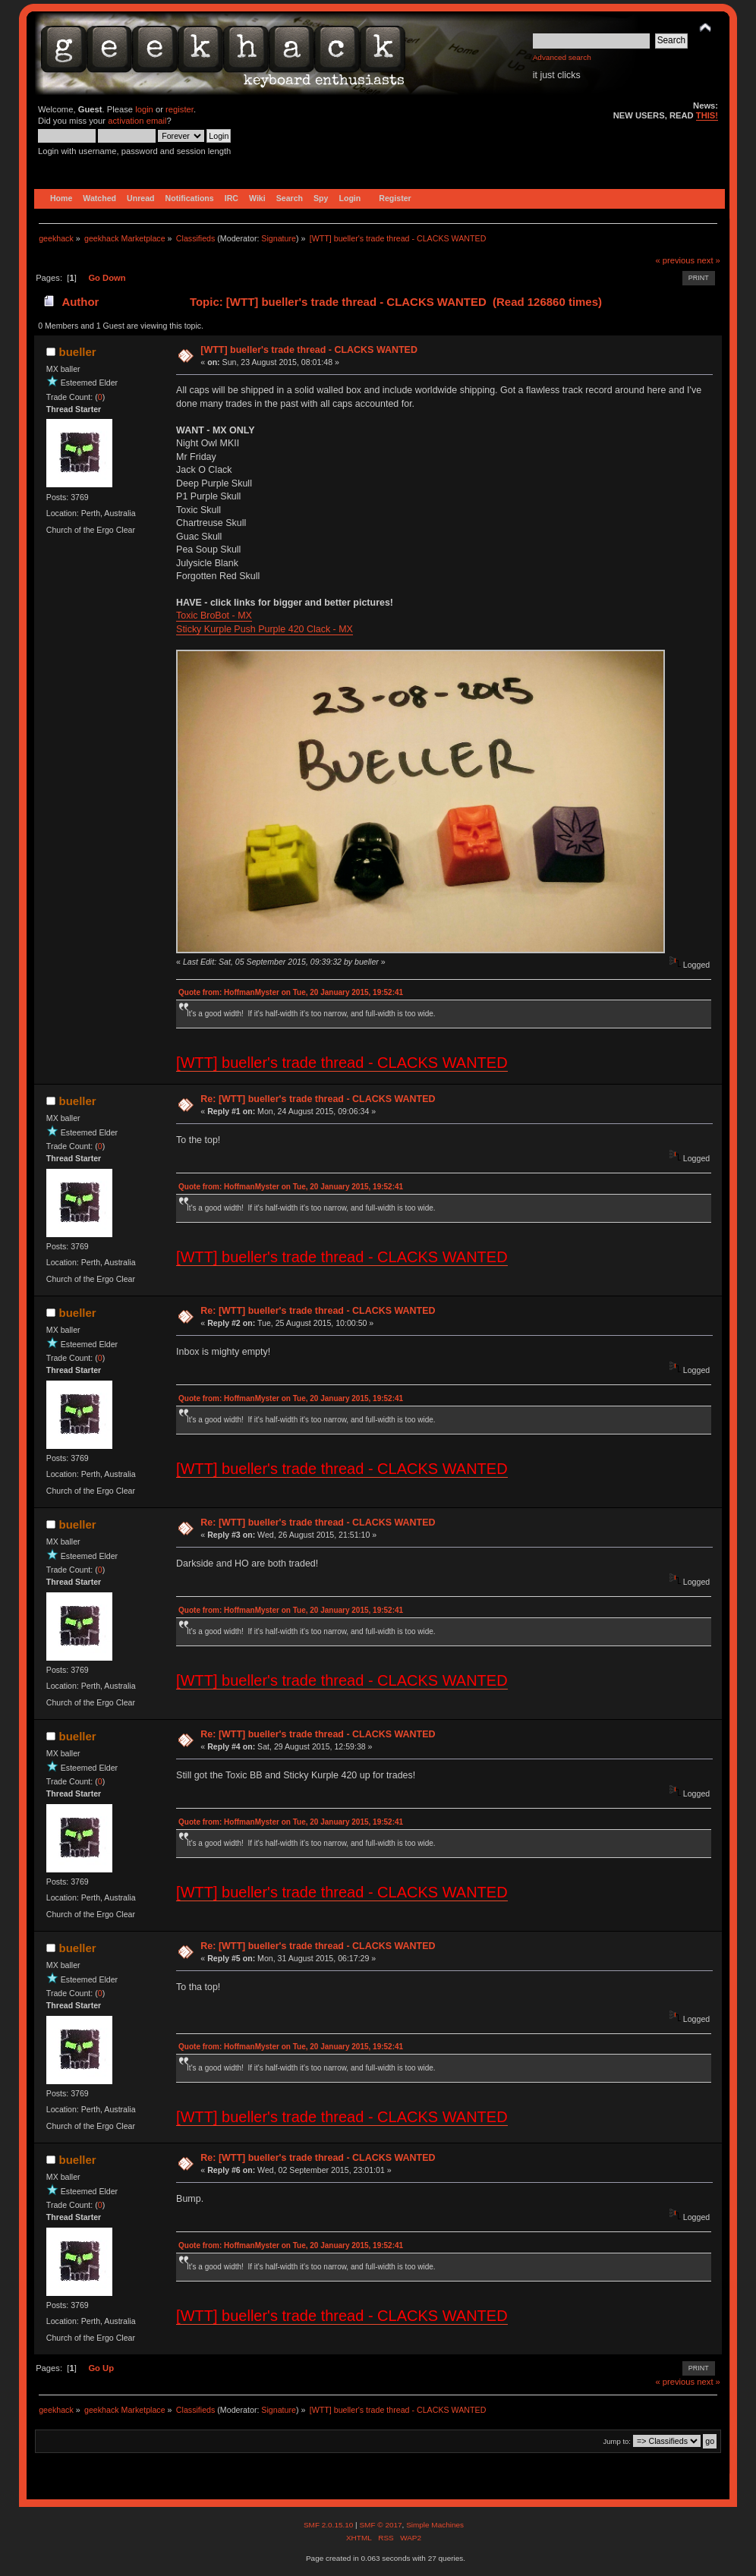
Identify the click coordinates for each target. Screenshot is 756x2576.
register (179, 109)
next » (708, 260)
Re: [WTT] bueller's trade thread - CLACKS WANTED (317, 1099)
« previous (675, 260)
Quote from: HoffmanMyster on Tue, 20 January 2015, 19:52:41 (290, 992)
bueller (77, 351)
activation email (137, 120)
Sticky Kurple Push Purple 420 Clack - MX (264, 629)
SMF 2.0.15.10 (329, 2525)
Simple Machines (435, 2525)
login (144, 109)
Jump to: (617, 2441)
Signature (278, 238)
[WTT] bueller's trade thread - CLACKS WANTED (308, 350)
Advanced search (562, 57)
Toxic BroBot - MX (214, 615)
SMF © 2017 (380, 2525)
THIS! (707, 115)
